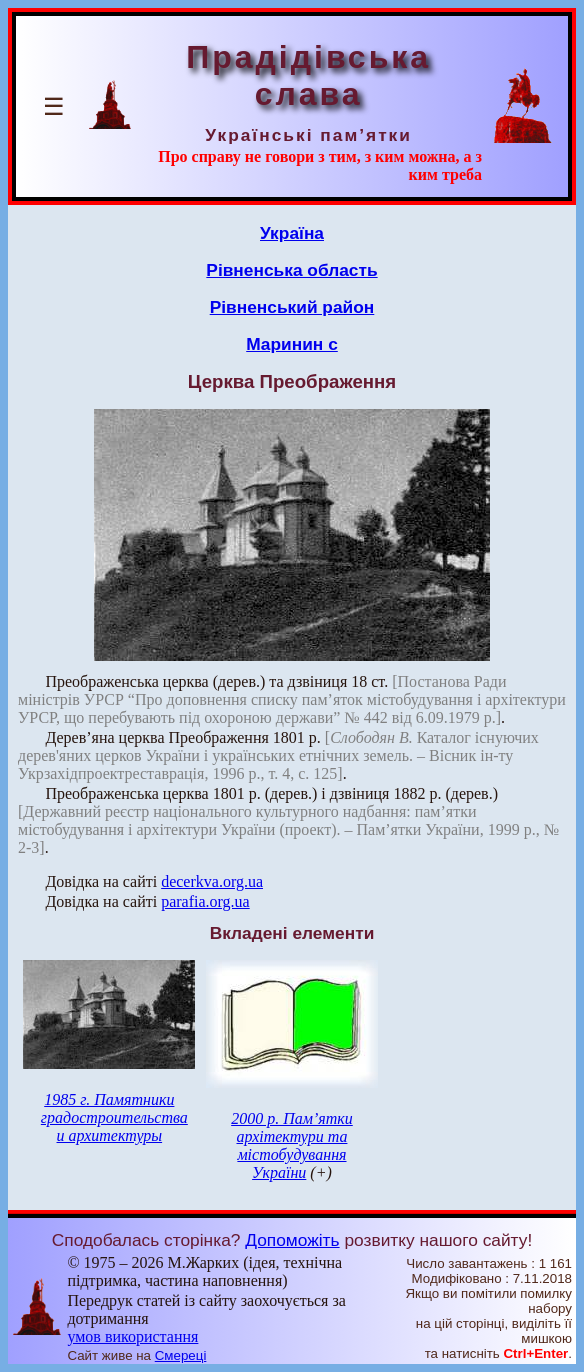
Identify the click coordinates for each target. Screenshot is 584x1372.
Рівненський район (292, 307)
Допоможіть (292, 1240)
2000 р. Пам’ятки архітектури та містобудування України (292, 1145)
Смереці (181, 1355)
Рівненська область (291, 270)
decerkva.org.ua (212, 881)
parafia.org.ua (205, 901)
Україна (292, 233)
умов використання (132, 1336)
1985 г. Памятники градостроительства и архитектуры (114, 1117)
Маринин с (292, 344)
